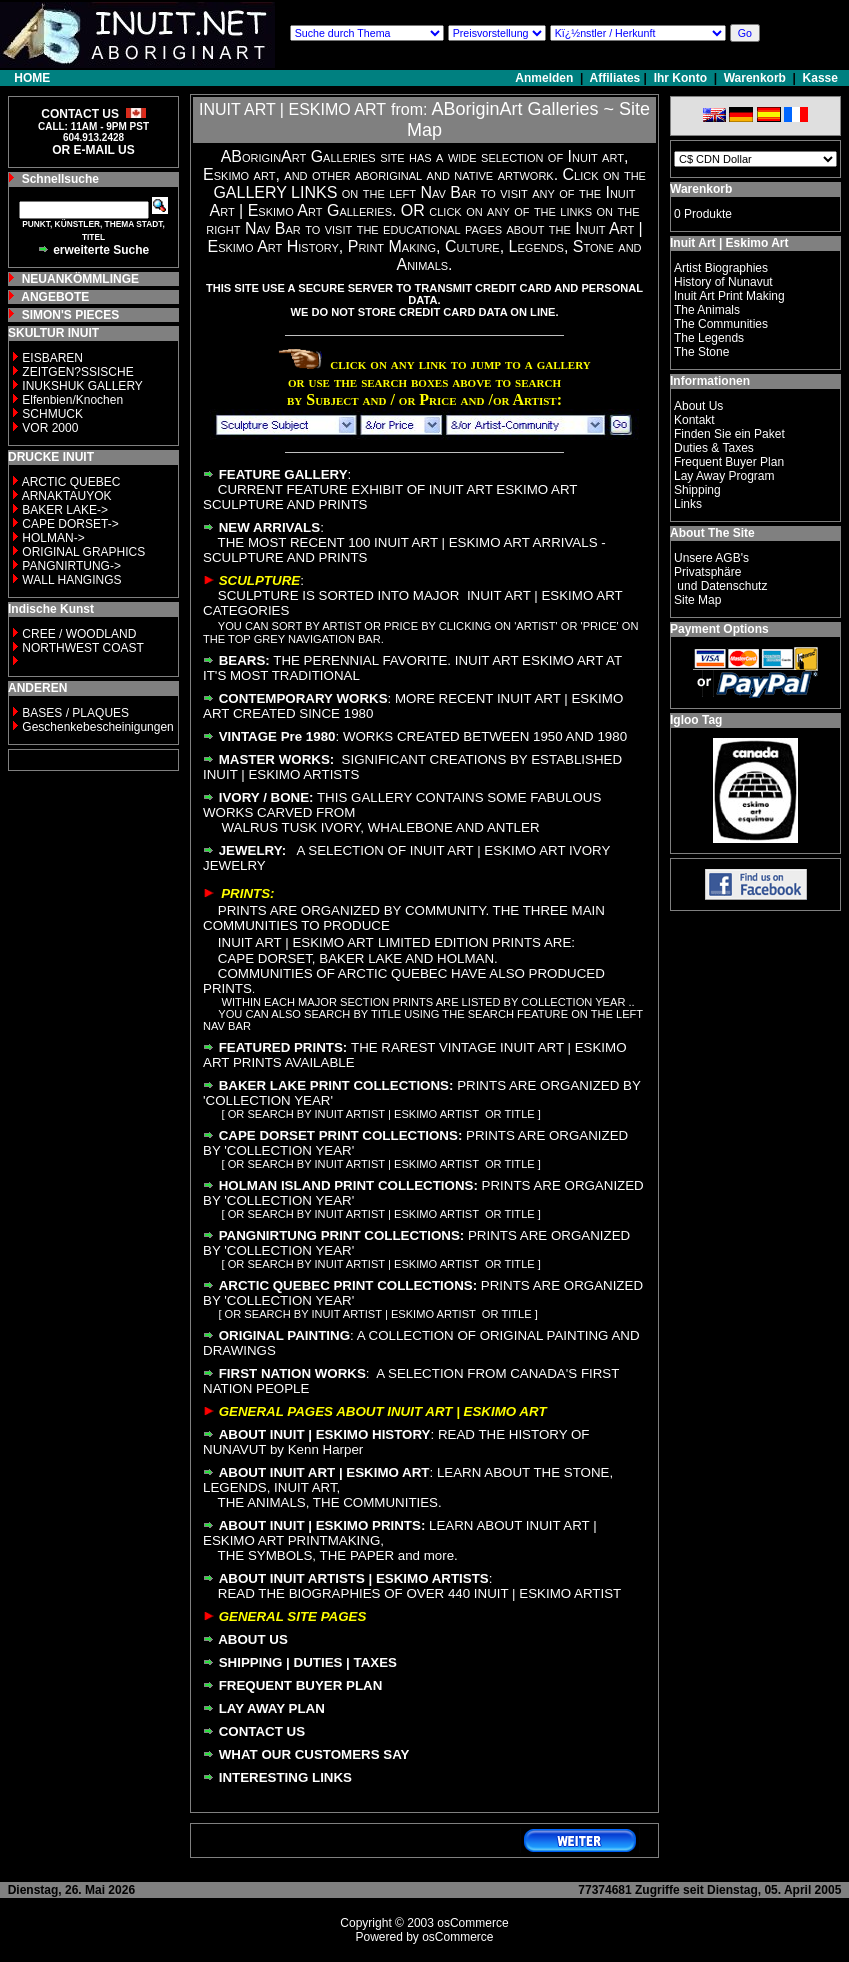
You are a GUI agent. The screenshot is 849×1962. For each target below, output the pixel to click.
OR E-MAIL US (93, 150)
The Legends (709, 338)
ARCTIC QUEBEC (71, 482)
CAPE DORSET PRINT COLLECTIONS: (341, 1135)
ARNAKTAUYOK (67, 496)
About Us (698, 406)
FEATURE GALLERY (283, 474)
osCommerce (472, 1923)
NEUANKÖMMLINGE (80, 279)
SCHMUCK (52, 414)
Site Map (697, 600)
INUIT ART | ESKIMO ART (292, 109)
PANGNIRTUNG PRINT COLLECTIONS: (342, 1235)
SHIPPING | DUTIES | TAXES (308, 1662)
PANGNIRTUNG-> (71, 566)
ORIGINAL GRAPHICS (83, 552)
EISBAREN (52, 358)
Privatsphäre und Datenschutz (720, 579)
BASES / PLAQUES (75, 713)
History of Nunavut (723, 282)
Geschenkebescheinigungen (97, 727)
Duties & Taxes (714, 448)
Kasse (820, 78)
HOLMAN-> (53, 538)
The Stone (701, 352)
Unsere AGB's (711, 558)
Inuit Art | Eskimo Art (729, 243)
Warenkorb (755, 78)
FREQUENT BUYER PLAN (301, 1685)
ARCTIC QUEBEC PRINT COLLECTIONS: (348, 1285)
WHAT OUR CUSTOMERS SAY (314, 1754)
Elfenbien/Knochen (72, 400)
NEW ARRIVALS (269, 527)
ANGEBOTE (55, 297)
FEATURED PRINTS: (283, 1047)
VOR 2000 (50, 428)
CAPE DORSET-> (70, 524)
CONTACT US (262, 1731)
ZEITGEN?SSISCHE (77, 372)
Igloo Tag (696, 720)
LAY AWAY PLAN (272, 1708)
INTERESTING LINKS (285, 1777)
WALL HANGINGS (71, 580)
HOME (32, 78)
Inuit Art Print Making (729, 296)
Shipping (697, 490)
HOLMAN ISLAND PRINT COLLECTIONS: (348, 1185)
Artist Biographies (721, 268)
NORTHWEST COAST (81, 648)
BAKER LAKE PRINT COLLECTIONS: (336, 1085)
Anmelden (545, 78)
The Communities (721, 324)
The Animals (707, 310)
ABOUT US (253, 1639)
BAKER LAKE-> (65, 510)
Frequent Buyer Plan (729, 462)
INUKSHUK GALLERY (82, 386)
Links (688, 504)
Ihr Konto (680, 78)
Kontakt (694, 420)
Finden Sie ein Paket (729, 434)
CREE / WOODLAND (77, 634)
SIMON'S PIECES (71, 315)
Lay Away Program (724, 476)
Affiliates (615, 78)
